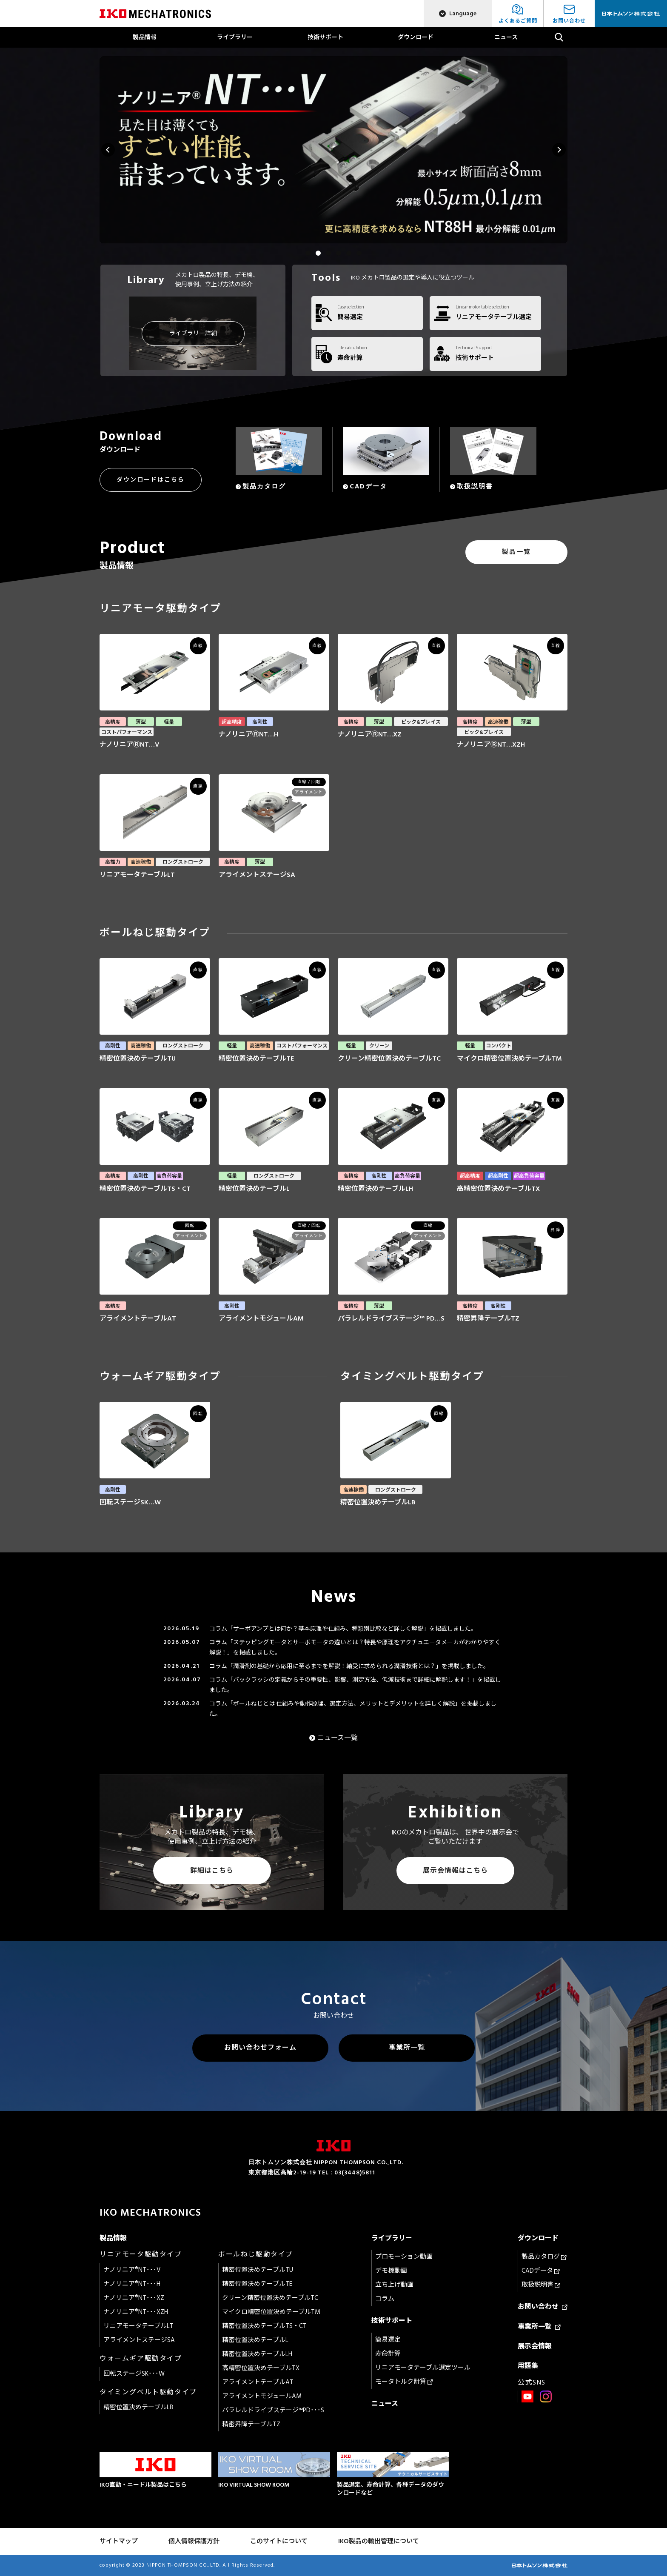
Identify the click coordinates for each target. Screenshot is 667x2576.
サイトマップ (119, 2541)
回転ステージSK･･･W (134, 2373)
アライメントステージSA (139, 2340)
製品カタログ (544, 2256)
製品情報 (145, 37)
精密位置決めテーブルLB (138, 2407)
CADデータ (541, 2270)
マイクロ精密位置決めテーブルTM (271, 2312)
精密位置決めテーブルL (255, 2340)
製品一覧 (516, 552)
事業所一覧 (407, 2047)
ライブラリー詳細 (193, 333)
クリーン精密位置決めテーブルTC (270, 2298)
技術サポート (325, 37)
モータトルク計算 (404, 2381)
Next (559, 150)
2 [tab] (318, 253)
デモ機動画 (391, 2270)
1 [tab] (308, 253)
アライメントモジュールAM (262, 2396)
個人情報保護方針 (193, 2541)
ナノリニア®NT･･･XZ (133, 2298)
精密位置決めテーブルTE (257, 2284)
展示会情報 (535, 2346)
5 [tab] (348, 253)
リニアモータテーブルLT (138, 2326)
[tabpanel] (333, 149)
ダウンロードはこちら (151, 480)
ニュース (506, 37)
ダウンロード (415, 37)
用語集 (528, 2365)
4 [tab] (338, 253)
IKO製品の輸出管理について (378, 2541)
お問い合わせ (542, 2306)
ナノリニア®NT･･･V (132, 2270)
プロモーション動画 (404, 2256)
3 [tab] (328, 253)
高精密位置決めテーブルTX (260, 2368)
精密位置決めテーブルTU (257, 2270)
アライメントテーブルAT (258, 2382)
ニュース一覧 (337, 1738)
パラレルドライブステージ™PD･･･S (273, 2410)
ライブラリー (235, 37)
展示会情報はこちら (455, 1870)
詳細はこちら (212, 1870)
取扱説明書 (541, 2284)
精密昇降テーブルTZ (251, 2424)
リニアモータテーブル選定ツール (422, 2367)
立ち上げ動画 (394, 2284)
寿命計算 (388, 2353)
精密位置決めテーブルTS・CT (264, 2326)
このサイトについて (279, 2541)
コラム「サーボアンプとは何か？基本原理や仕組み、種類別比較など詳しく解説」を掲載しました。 (343, 1629)
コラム (384, 2299)
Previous (108, 150)
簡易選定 (388, 2339)
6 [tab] (359, 253)
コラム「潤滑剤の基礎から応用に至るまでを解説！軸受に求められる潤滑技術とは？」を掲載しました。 (349, 1666)
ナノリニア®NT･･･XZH (135, 2312)
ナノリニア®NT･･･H (131, 2284)
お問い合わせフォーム (260, 2047)
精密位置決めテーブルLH (257, 2354)
